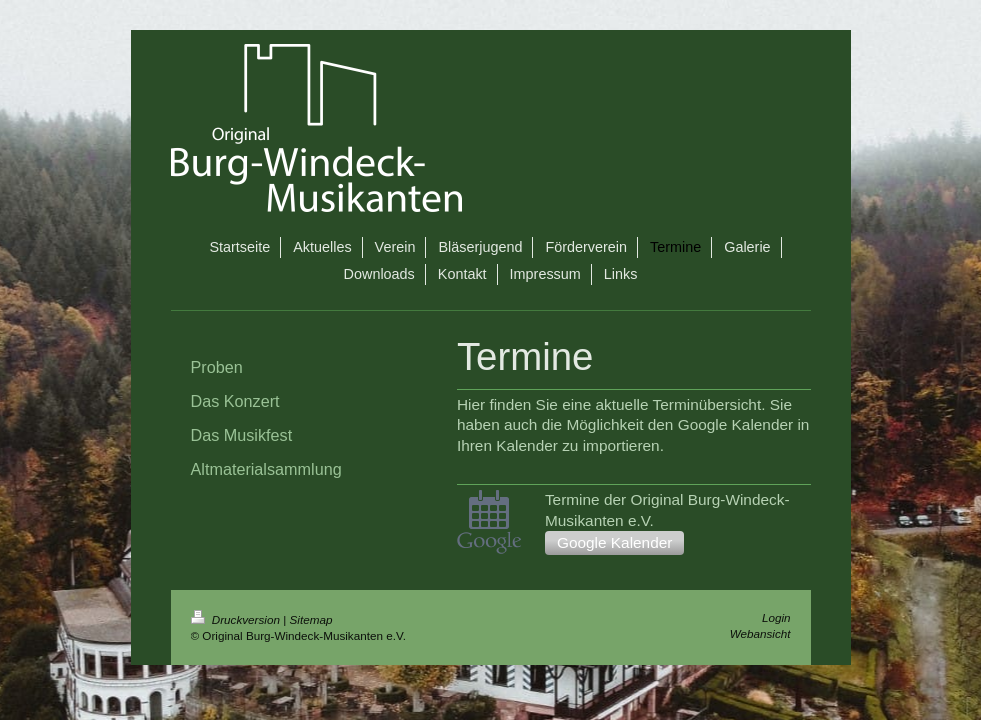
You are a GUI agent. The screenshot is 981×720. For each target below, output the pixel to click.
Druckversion (237, 619)
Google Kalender (615, 542)
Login (776, 617)
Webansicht (760, 633)
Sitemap (311, 619)
